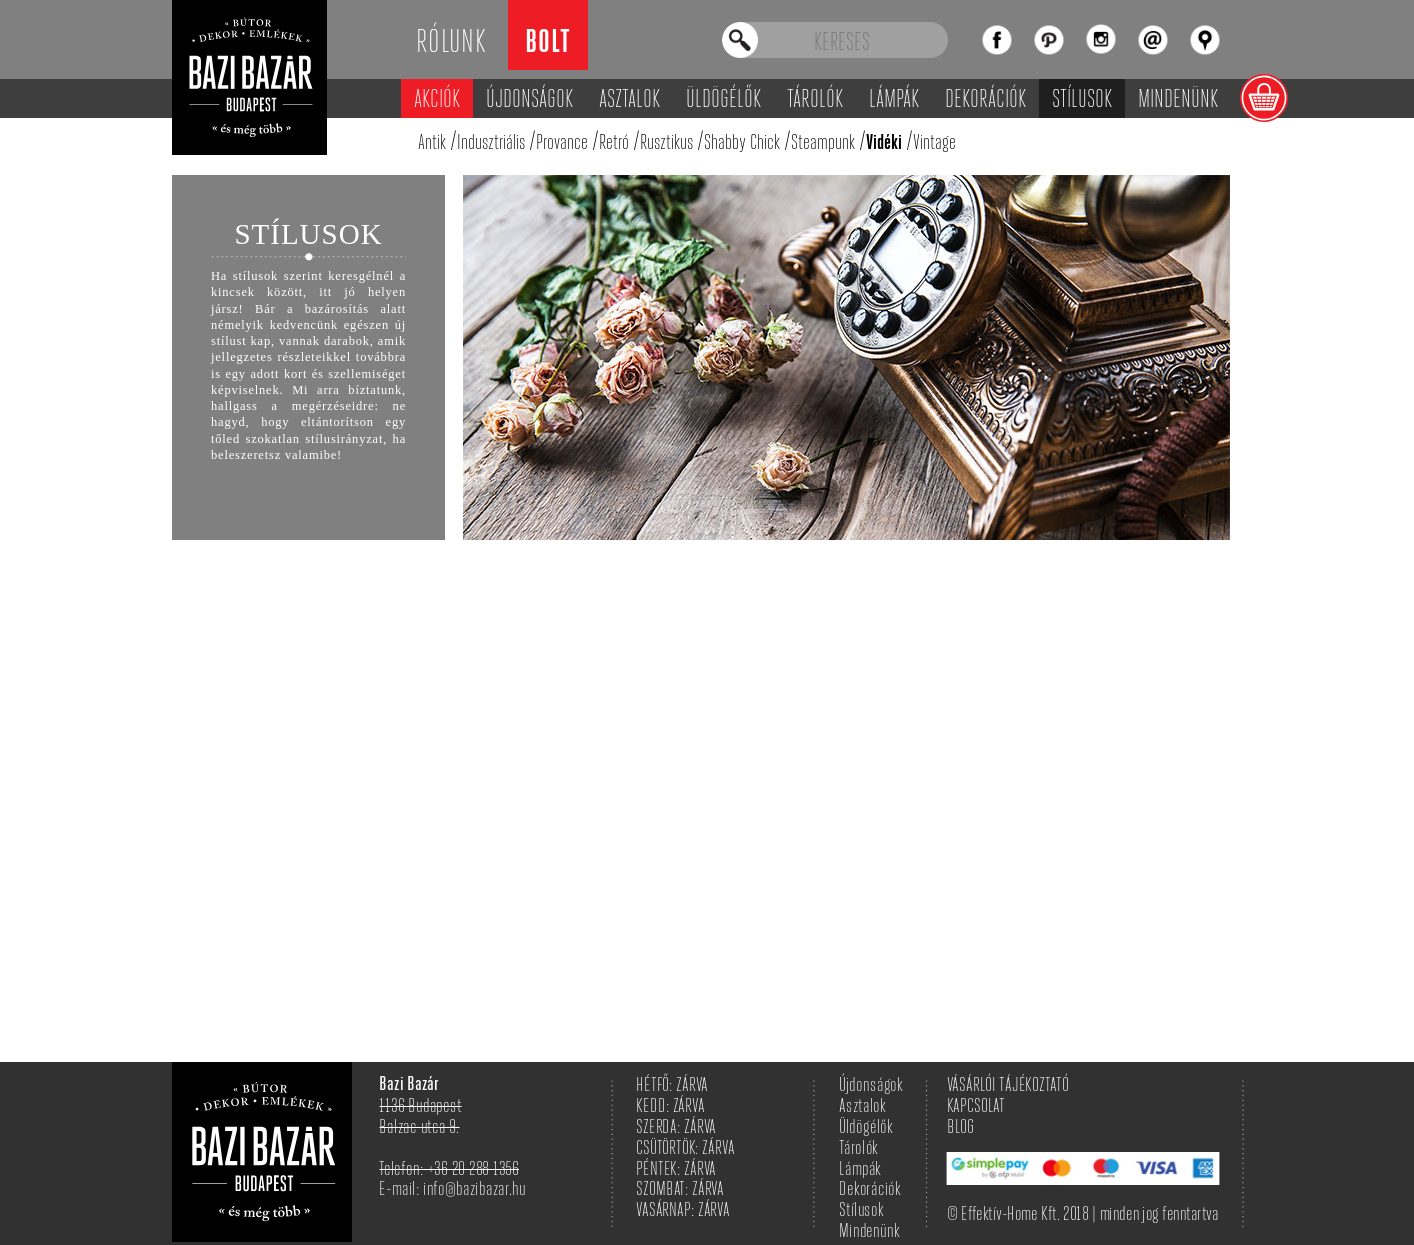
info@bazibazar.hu (474, 1190)
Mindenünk (1178, 100)
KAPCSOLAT (976, 1107)
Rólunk (451, 43)
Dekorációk (985, 100)
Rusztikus (666, 143)
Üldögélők (723, 100)
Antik (432, 143)
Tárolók (815, 100)
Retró (614, 143)
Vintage (934, 143)
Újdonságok (529, 100)
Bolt (548, 45)
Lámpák (894, 100)
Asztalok (629, 100)
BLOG (960, 1128)
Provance (562, 143)
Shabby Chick (742, 143)
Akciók (437, 100)
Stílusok (1082, 100)
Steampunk (823, 143)
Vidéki (884, 144)
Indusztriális (491, 143)
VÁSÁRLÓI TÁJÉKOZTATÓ (1008, 1086)
